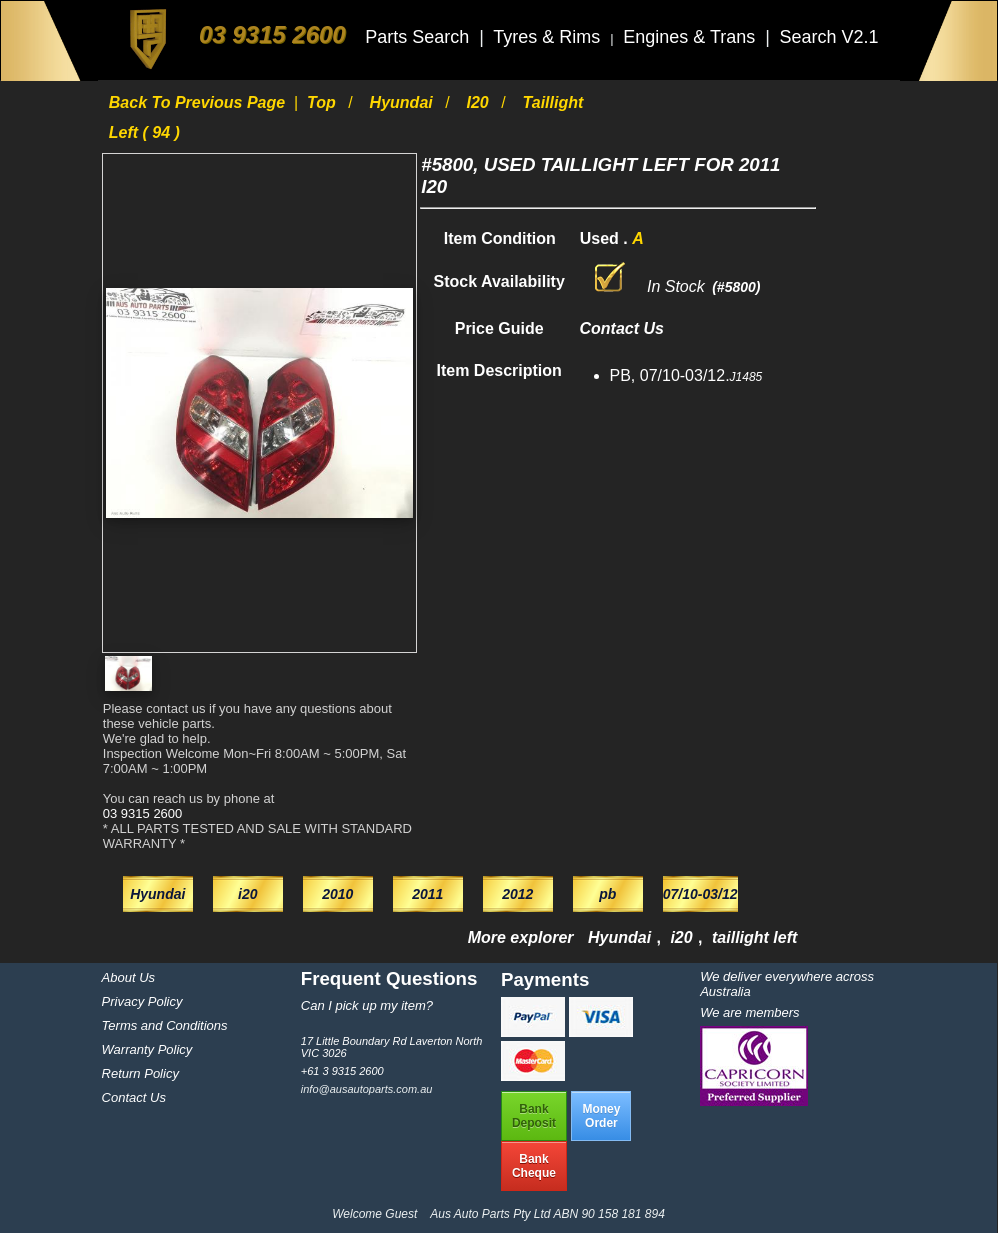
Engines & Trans (691, 37)
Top (323, 102)
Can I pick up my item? (367, 1005)
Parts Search (419, 37)
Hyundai (404, 102)
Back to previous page (199, 102)
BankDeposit (534, 1116)
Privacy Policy (142, 1001)
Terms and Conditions (165, 1025)
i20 (480, 102)
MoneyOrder (601, 1116)
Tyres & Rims (549, 37)
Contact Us (134, 1097)
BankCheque (534, 1166)
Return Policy (140, 1073)
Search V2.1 (828, 37)
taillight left (754, 937)
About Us (128, 977)
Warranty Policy (147, 1049)
